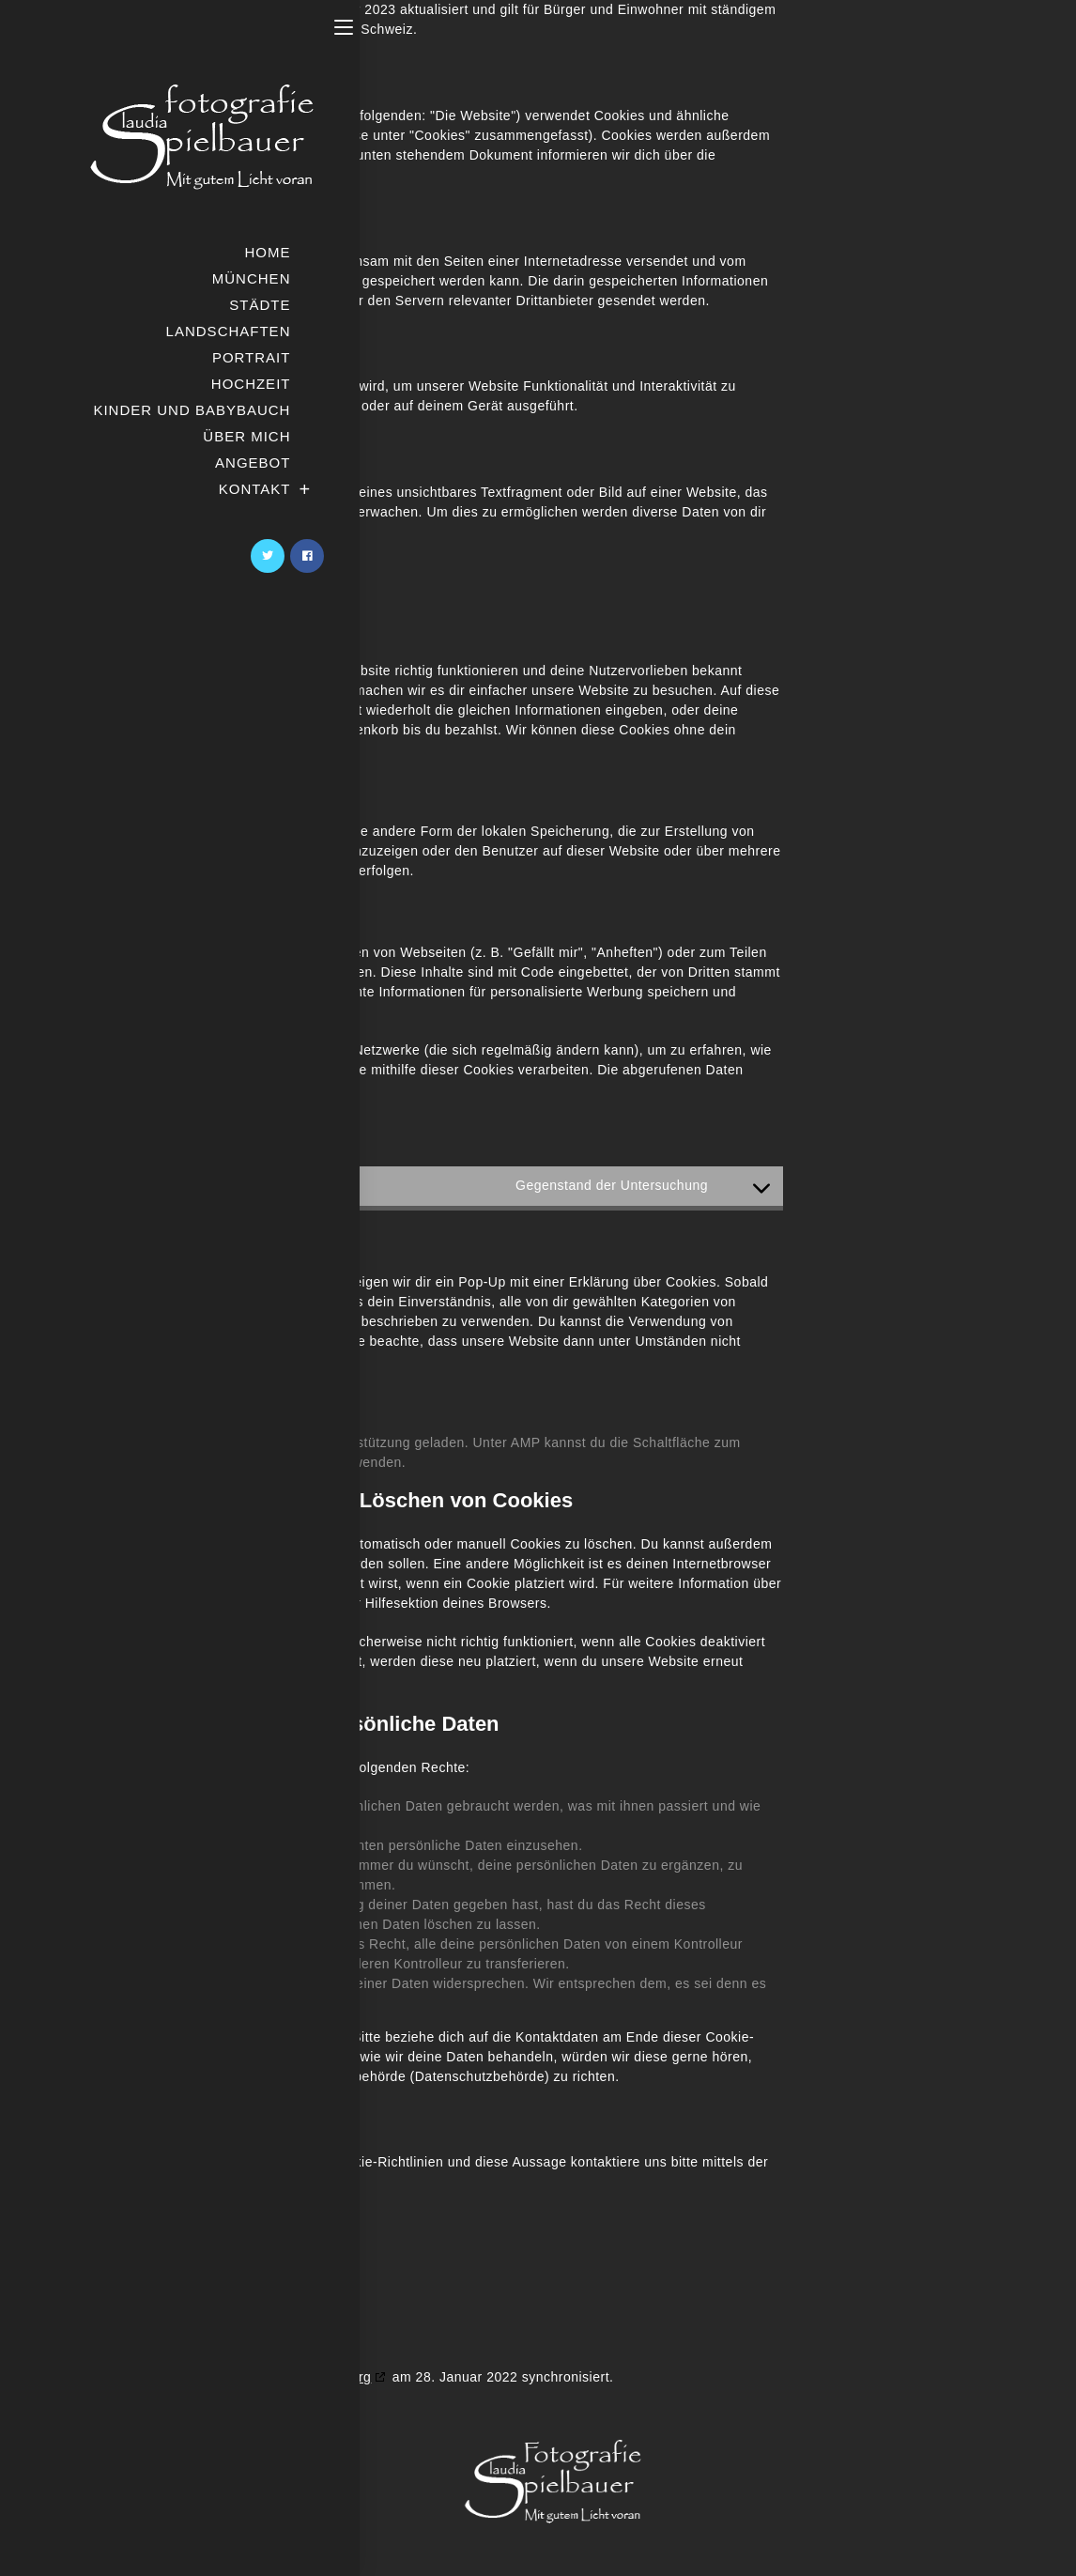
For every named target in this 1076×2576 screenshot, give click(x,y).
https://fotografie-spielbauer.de (235, 115)
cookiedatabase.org (309, 2376)
